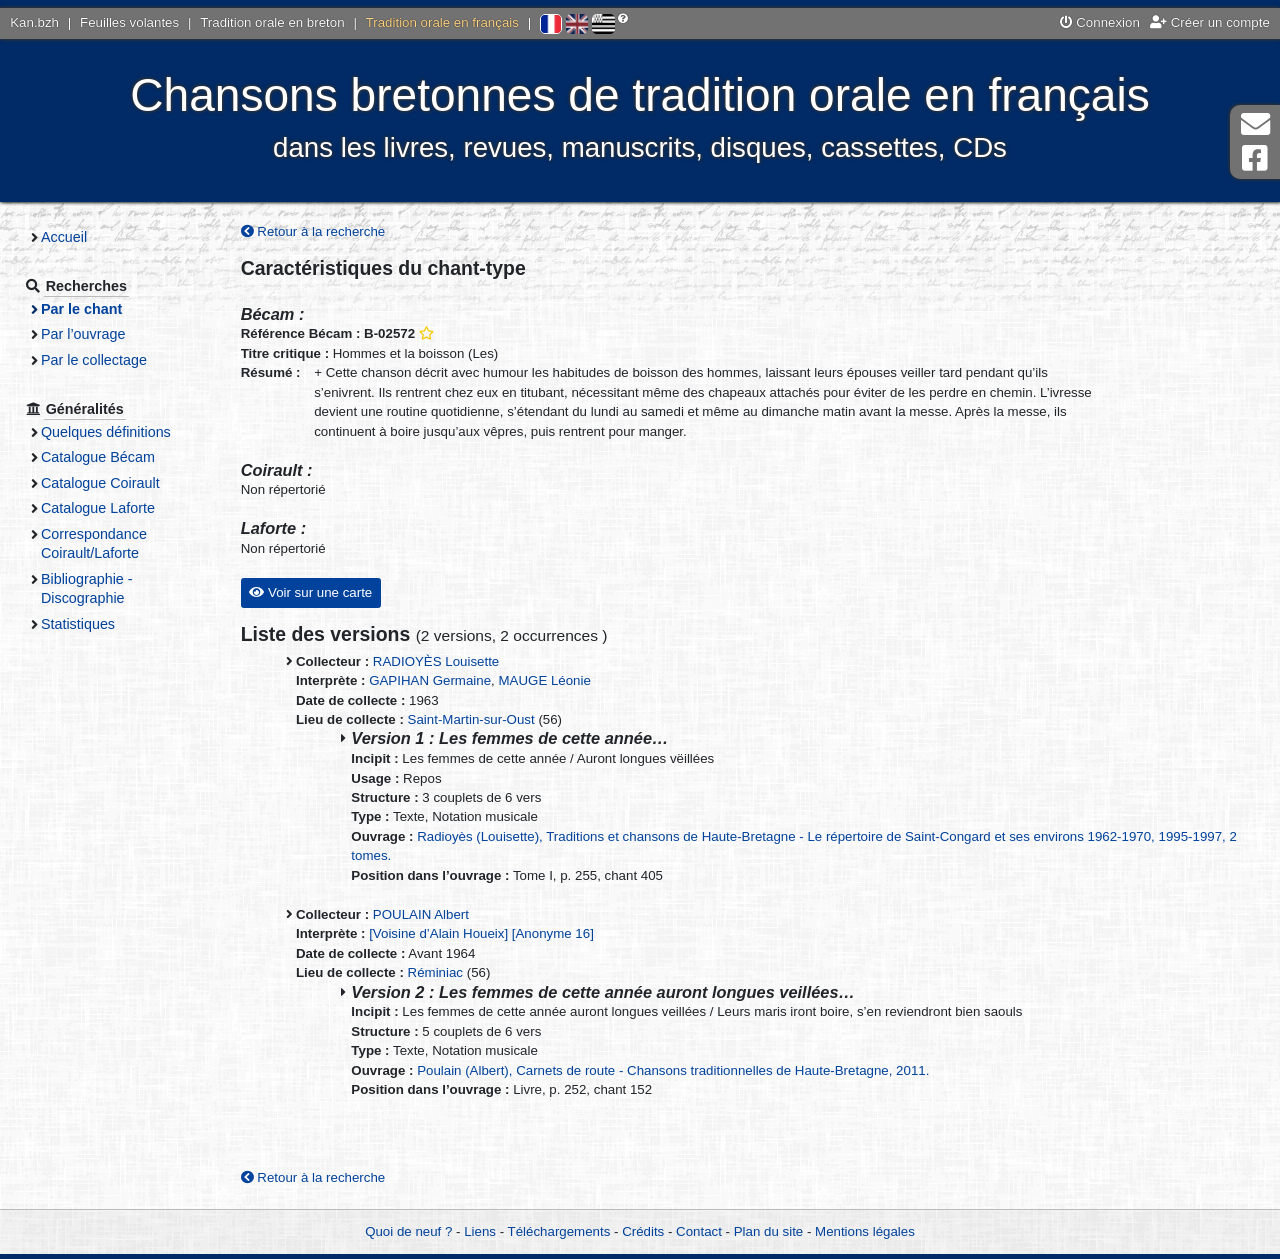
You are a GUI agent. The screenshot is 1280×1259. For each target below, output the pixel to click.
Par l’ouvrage (83, 334)
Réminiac (435, 972)
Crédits (643, 1231)
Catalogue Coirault (100, 483)
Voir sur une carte (310, 592)
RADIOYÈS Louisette (436, 661)
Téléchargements (559, 1231)
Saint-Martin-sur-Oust (471, 719)
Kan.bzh (34, 22)
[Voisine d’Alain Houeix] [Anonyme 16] (481, 933)
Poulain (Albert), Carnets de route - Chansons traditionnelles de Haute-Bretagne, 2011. (673, 1070)
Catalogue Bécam (98, 457)
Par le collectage (94, 360)
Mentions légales (865, 1231)
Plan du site (768, 1231)
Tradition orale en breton (272, 22)
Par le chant (81, 309)
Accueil (64, 237)
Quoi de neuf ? (408, 1231)
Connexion (1100, 22)
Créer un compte (1210, 22)
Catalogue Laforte (98, 508)
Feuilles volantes (129, 22)
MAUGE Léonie (544, 680)
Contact (699, 1231)
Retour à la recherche (313, 231)
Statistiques (78, 624)
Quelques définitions (106, 432)
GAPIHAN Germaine (430, 680)
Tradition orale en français (442, 22)
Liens (480, 1231)
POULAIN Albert (421, 914)
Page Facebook (1255, 158)
